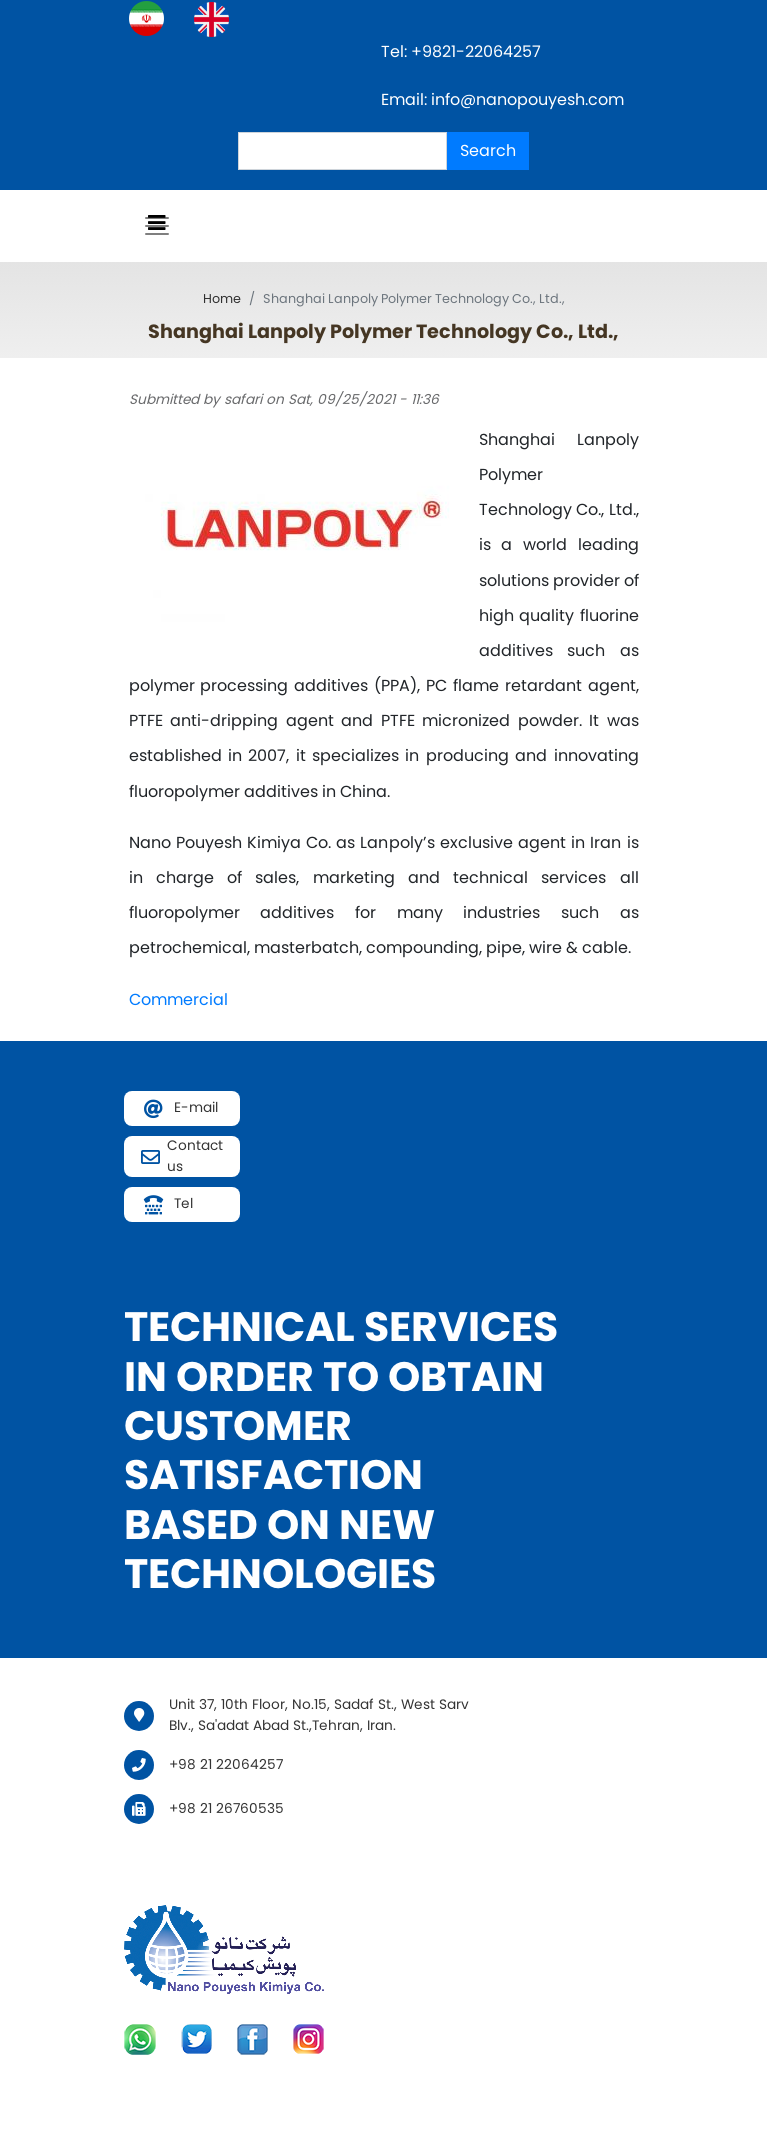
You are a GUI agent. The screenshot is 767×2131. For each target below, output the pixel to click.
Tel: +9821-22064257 (463, 51)
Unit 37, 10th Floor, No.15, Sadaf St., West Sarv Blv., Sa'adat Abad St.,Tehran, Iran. (319, 1715)
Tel (183, 1203)
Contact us (195, 1156)
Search (488, 150)
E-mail (196, 1107)
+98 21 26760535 (226, 1808)
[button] (304, 528)
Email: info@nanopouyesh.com (502, 99)
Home (222, 298)
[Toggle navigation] (157, 226)
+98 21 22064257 (226, 1764)
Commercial (178, 999)
